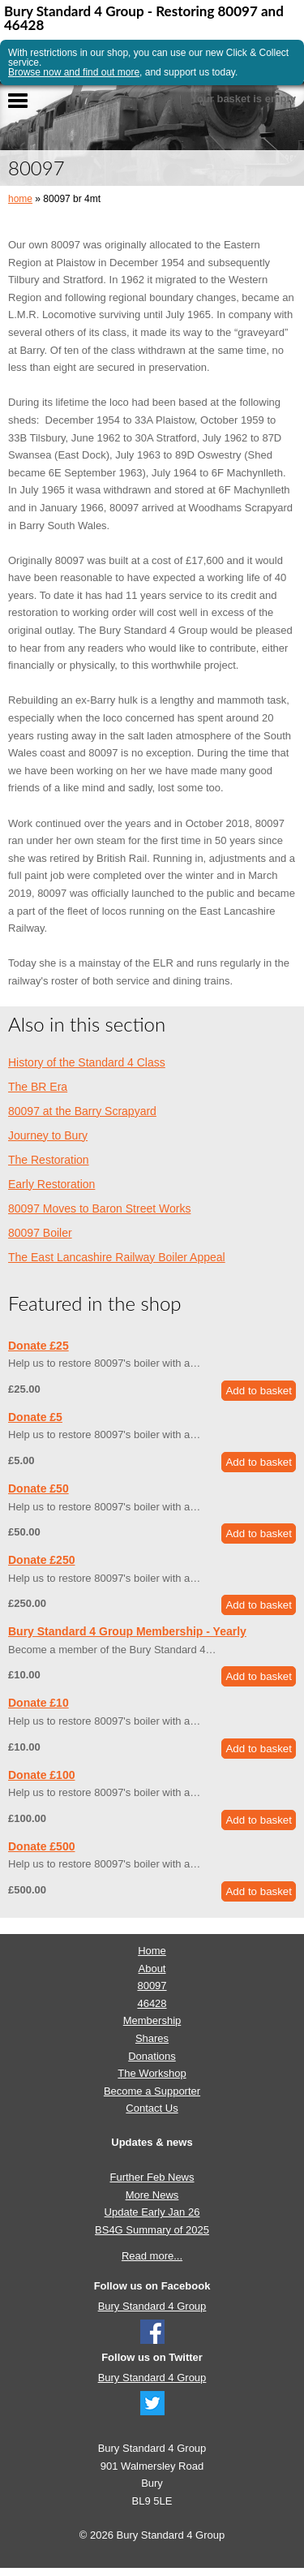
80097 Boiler (40, 1232)
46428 (151, 2003)
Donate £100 (41, 1774)
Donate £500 (41, 1846)
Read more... (152, 2256)
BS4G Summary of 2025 (152, 2230)
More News (152, 2195)
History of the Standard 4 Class (86, 1062)
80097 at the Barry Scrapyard (82, 1111)
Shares (152, 2038)
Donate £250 (41, 1559)
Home (152, 1951)
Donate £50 (38, 1488)
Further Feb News (151, 2177)
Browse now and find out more (73, 72)
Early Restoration (51, 1184)
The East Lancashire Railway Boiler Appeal (116, 1257)
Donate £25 (38, 1345)
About (152, 1968)
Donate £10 (38, 1702)
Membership (152, 2020)
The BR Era (37, 1086)
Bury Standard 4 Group (152, 2306)
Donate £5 (35, 1417)
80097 (151, 1985)
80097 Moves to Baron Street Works (99, 1208)
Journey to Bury (48, 1135)
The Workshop (152, 2073)
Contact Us (152, 2108)
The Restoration (48, 1159)
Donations (152, 2056)
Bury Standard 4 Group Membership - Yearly (127, 1631)
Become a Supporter (152, 2091)
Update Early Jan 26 (152, 2212)
